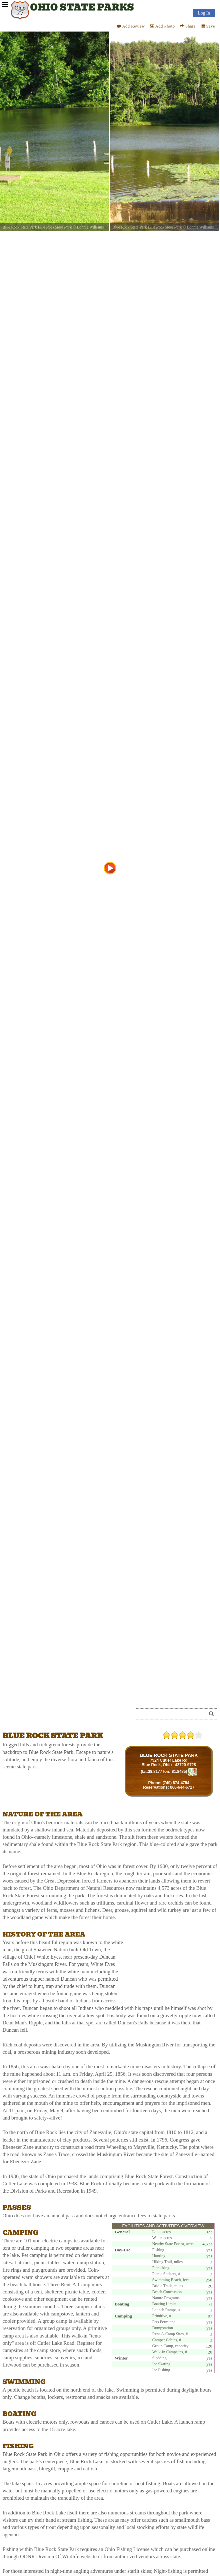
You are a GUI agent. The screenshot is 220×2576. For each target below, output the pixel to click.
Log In (204, 13)
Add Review (131, 26)
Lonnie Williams (90, 227)
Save (208, 26)
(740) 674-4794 (175, 1783)
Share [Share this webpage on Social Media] (188, 26)
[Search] (173, 1714)
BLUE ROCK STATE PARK (169, 1755)
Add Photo (162, 26)
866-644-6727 (182, 1787)
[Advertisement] (58, 1715)
